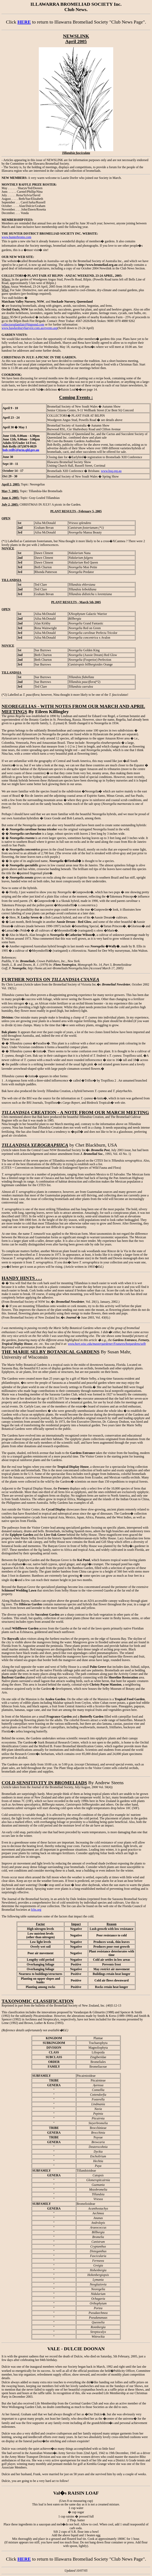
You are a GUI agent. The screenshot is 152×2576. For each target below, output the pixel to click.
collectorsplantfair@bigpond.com (23, 324)
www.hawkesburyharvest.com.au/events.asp (29, 328)
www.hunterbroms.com (16, 237)
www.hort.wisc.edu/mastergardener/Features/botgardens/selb (107, 1343)
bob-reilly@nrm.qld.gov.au (21, 450)
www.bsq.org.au (111, 471)
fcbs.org (36, 1909)
